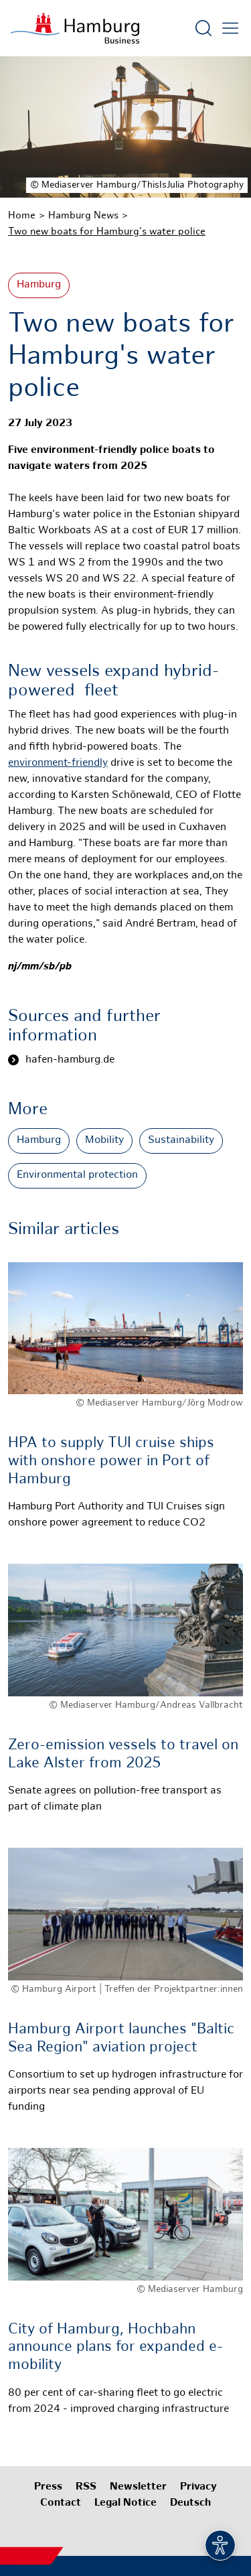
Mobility (104, 1141)
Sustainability (181, 1141)
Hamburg (39, 285)
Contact (60, 2503)
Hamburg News (83, 215)
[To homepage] (75, 28)
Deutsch (190, 2503)
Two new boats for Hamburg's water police (106, 231)
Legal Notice (125, 2503)
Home (21, 215)
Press (48, 2487)
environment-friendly (58, 763)
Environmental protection (77, 1175)
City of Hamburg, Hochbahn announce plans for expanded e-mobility (115, 2347)
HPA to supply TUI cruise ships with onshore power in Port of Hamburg (111, 1461)
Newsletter (138, 2487)
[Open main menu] (230, 28)
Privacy (198, 2487)
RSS (86, 2487)
